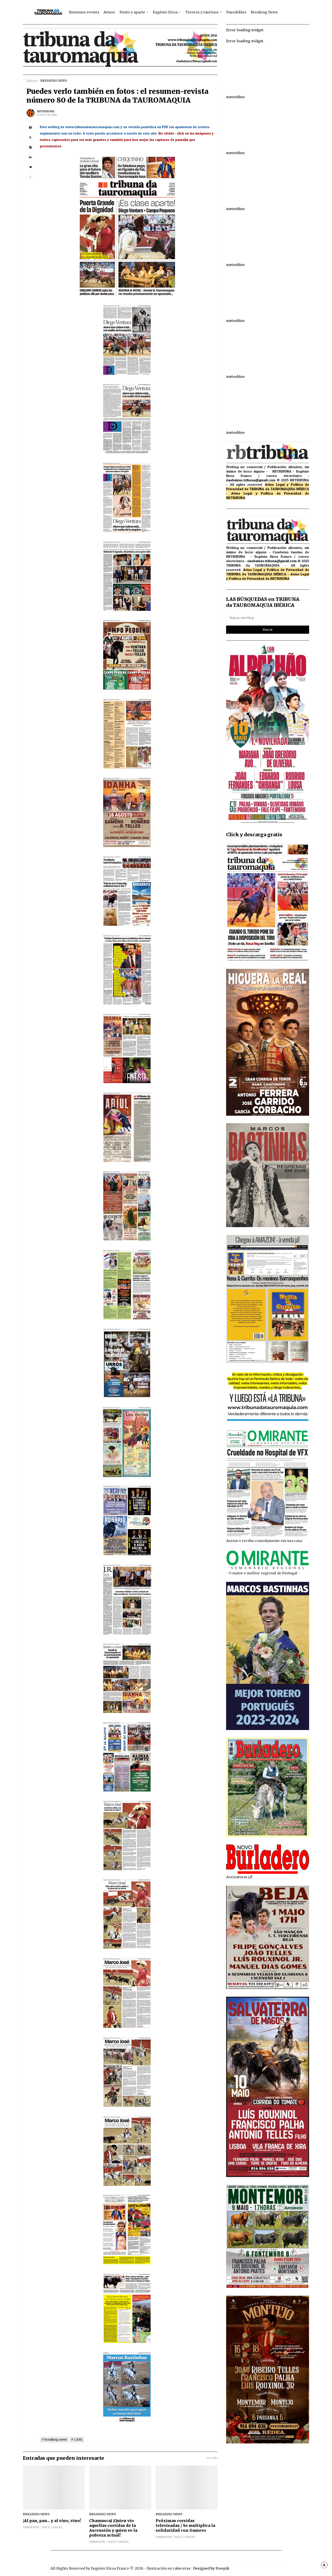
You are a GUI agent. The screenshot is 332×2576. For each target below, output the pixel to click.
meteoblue (235, 97)
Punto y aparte (132, 12)
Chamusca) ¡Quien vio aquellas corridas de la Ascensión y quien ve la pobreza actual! (113, 2528)
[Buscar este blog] (267, 618)
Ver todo (212, 2458)
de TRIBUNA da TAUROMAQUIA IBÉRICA (276, 489)
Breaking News (264, 12)
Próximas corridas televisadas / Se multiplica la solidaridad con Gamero (185, 2525)
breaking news (53, 81)
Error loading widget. (245, 30)
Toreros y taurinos (202, 12)
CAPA (78, 2439)
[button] (30, 177)
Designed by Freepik (211, 2568)
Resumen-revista (84, 12)
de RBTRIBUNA (277, 578)
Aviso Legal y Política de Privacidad (266, 493)
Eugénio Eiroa (165, 12)
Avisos (109, 12)
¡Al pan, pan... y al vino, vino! (52, 2520)
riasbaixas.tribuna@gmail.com (250, 480)
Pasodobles (236, 12)
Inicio (31, 80)
